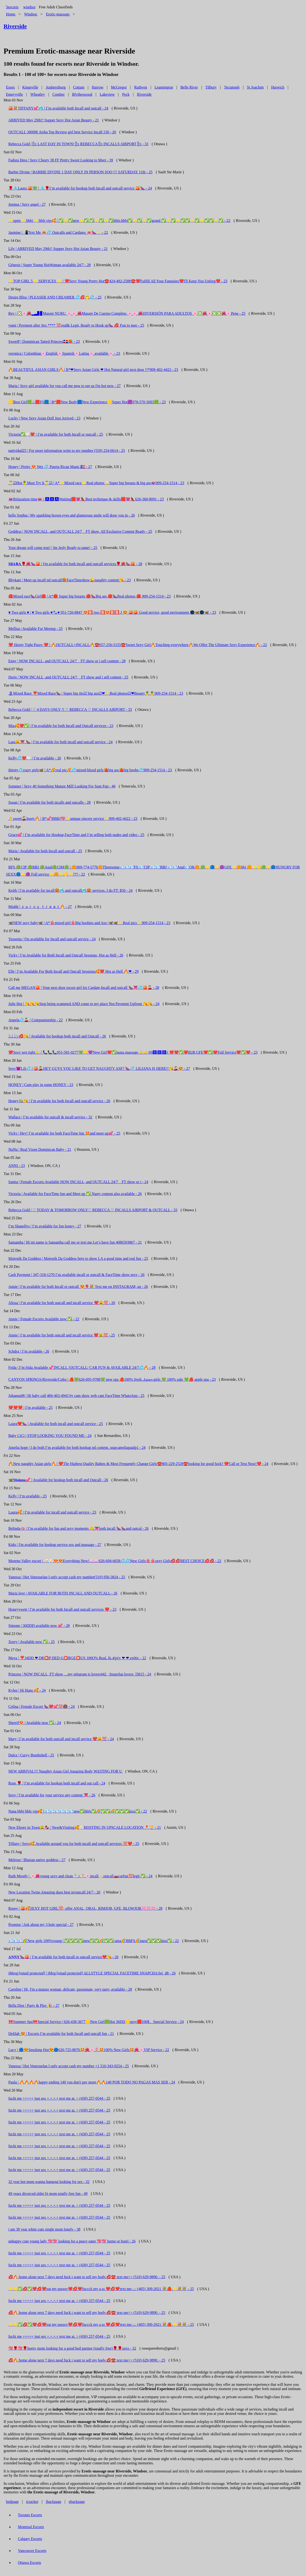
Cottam (78, 87)
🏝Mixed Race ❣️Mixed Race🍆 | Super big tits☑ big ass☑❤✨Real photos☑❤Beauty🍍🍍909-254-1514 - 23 (95, 693)
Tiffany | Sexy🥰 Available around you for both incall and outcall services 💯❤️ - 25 (73, 1844)
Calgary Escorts (30, 2539)
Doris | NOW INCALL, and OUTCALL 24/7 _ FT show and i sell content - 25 (68, 677)
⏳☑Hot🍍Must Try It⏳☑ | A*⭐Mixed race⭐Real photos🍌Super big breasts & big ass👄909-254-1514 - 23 (96, 483)
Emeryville (14, 94)
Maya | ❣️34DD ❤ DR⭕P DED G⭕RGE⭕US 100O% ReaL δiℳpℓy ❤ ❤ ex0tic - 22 (77, 1658)
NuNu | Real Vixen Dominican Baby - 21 (39, 1149)
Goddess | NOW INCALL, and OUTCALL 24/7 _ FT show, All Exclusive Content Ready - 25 (80, 531)
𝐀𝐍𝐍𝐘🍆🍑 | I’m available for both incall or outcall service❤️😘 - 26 (63, 1957)
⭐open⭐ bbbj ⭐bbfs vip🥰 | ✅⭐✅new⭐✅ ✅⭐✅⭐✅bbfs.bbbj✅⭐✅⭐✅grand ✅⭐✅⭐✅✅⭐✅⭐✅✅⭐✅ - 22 (119, 221)
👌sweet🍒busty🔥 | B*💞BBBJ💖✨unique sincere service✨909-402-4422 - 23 (72, 819)
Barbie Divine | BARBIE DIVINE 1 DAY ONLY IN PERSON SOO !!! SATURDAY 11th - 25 (80, 172)
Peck (125, 94)
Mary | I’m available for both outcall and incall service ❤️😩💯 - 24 (61, 1739)
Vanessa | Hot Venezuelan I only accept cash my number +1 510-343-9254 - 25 (68, 2066)
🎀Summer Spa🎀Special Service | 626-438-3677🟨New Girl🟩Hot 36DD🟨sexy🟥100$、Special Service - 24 (96, 2022)
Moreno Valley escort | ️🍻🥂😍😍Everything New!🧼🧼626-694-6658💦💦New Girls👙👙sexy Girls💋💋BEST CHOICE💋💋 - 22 (114, 1561)
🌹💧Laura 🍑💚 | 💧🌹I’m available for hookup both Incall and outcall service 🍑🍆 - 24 (80, 188)
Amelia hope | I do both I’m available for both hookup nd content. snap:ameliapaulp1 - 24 (77, 1447)
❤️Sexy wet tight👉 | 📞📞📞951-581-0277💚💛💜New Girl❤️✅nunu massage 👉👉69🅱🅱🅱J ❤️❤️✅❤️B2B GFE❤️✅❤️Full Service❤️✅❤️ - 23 (132, 1052)
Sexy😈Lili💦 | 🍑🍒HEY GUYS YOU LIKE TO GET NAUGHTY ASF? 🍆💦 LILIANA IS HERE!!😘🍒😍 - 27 (99, 1068)
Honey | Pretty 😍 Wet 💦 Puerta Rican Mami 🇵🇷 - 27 (50, 467)
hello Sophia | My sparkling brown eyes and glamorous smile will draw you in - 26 (71, 515)
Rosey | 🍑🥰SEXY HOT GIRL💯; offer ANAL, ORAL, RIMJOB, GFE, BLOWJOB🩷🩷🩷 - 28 (85, 1908)
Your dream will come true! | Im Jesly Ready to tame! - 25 (52, 548)
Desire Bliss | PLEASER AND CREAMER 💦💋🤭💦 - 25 (55, 297)
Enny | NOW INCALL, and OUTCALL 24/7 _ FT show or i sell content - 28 (67, 661)
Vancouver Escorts (32, 2551)
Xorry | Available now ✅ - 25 (31, 1642)
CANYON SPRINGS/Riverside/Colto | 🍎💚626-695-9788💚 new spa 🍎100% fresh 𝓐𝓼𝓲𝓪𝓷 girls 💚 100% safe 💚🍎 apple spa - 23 (112, 1379)
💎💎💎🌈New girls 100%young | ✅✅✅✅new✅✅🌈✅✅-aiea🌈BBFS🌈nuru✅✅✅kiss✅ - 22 (93, 1941)
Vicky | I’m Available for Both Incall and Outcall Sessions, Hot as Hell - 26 (65, 955)
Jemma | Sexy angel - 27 (27, 204)
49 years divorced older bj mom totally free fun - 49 (47, 2194)
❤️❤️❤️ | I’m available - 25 (30, 1407)
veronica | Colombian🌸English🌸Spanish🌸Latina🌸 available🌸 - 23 (64, 353)
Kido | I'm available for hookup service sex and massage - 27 (54, 1545)
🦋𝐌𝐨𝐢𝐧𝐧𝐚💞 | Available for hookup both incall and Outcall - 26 (58, 1480)
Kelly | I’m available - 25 (27, 1496)
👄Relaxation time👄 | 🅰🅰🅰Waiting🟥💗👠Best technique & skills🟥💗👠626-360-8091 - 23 (86, 499)
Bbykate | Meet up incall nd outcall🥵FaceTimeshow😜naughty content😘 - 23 (69, 580)
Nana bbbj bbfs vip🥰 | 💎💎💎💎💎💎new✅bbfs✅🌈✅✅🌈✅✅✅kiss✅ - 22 (77, 1811)
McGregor (119, 87)
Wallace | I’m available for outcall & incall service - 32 (50, 1117)
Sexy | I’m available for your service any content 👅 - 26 (51, 1795)
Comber (58, 94)
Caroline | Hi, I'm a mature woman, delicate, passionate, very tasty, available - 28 (70, 1989)
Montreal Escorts (31, 2527)
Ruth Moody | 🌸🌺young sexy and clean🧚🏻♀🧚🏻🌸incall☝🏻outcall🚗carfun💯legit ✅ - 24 (80, 1876)
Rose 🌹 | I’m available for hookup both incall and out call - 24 (56, 1783)
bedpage (12, 2502)
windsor (29, 7)
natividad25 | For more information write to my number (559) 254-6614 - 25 (66, 450)
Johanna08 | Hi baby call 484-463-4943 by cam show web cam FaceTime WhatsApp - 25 (76, 1396)
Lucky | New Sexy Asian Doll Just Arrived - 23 (44, 418)
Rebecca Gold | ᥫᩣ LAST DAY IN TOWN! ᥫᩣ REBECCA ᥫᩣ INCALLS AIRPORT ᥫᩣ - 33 (78, 144)
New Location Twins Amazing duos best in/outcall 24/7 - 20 (54, 1892)
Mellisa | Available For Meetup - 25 (35, 629)
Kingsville (30, 87)
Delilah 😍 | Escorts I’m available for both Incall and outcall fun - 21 (61, 2034)
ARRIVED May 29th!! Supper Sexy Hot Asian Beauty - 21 (53, 120)
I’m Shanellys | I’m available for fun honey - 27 (44, 1226)
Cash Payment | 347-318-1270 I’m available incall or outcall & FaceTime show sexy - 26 (76, 1275)
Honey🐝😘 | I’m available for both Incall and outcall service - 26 (59, 1101)
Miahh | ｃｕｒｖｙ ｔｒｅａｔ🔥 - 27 (40, 907)
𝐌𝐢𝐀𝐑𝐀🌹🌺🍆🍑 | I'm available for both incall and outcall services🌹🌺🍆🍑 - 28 (75, 564)
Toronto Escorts (30, 2515)
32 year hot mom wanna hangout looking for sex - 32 (48, 2182)
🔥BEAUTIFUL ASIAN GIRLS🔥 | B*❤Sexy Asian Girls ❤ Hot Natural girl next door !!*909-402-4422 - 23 (93, 370)
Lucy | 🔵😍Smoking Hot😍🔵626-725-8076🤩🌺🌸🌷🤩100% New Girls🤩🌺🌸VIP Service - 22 (88, 2050)
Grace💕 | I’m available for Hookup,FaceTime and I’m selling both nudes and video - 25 (76, 835)
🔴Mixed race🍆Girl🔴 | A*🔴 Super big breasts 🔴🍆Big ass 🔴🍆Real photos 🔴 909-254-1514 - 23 (89, 596)
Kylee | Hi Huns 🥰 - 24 (27, 1690)
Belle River (189, 87)
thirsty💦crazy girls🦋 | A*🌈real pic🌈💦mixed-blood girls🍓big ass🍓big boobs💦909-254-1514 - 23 (90, 770)
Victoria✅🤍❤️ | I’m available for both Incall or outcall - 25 (55, 434)
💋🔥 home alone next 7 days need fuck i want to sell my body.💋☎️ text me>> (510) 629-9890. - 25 (86, 2277)
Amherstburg (56, 87)
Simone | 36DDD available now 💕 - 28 (39, 1626)
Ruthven (140, 87)
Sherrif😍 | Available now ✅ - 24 (34, 1723)
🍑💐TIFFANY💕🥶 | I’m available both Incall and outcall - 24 (58, 108)
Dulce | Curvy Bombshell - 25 (31, 1755)
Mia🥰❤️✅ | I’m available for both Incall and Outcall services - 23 (60, 726)
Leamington (163, 87)
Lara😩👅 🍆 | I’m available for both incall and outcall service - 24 (60, 742)
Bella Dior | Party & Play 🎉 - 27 (33, 2005)
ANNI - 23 (16, 1166)
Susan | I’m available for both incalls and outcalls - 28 (49, 802)
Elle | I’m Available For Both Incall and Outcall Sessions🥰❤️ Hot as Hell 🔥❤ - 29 (73, 971)
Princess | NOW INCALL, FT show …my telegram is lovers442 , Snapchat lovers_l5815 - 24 (79, 1674)
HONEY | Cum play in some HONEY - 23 (40, 1085)
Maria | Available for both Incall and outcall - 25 (45, 851)
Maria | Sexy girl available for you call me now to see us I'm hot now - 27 (64, 386)
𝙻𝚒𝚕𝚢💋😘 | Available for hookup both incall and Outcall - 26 (57, 1036)
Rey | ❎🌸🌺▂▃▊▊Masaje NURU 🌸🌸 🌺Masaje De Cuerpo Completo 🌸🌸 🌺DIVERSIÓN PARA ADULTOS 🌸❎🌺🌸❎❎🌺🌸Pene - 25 (126, 313)
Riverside (144, 94)
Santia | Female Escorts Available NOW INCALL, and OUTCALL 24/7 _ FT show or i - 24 (78, 1182)
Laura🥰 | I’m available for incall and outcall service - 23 (52, 1512)
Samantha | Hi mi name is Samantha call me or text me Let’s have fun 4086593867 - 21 (75, 1242)
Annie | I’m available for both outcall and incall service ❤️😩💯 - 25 (61, 1335)
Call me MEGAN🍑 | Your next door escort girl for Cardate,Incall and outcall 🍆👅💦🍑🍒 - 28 (83, 988)
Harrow (97, 87)
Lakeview (107, 94)
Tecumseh (232, 87)
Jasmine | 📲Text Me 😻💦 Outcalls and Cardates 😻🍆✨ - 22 (58, 232)
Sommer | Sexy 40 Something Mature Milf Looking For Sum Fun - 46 (61, 786)
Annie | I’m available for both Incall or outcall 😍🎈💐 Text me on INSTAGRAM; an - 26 (78, 1287)
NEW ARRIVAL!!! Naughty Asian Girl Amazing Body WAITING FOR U (65, 1771)
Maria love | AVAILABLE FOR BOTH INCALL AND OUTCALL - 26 (62, 1593)
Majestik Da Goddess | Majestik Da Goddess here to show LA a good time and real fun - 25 (78, 1258)
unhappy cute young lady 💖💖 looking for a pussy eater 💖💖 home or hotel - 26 (72, 2241)
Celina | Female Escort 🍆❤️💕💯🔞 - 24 (41, 1706)
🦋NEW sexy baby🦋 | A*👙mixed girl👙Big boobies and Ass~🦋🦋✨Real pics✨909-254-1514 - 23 (89, 923)
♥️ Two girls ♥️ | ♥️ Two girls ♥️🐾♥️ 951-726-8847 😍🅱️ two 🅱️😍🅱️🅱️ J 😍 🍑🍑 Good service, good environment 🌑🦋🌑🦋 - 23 (112, 612)
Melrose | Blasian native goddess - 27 (37, 1860)
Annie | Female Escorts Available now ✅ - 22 (43, 1319)
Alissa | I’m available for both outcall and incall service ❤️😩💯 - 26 (61, 1303)
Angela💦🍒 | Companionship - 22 (35, 1020)
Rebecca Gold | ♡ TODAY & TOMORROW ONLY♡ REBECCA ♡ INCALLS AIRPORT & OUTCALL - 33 (92, 1210)
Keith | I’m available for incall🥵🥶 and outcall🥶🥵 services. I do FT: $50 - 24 (70, 890)
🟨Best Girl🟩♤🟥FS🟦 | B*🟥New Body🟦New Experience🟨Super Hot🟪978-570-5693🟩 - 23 (87, 402)
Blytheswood (82, 94)
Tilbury (210, 87)
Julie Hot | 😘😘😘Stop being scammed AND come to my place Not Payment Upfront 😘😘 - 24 (83, 1004)
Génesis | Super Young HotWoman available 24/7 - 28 (49, 265)
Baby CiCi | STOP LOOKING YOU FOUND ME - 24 (50, 1436)
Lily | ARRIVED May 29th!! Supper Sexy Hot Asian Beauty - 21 (58, 249)
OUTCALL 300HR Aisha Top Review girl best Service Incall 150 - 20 (62, 132)
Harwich (277, 87)
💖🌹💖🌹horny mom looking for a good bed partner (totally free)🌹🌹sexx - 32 (72, 2348)
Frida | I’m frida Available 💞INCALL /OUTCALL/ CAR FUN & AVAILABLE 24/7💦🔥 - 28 (82, 1367)
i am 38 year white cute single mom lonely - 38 (44, 2229)
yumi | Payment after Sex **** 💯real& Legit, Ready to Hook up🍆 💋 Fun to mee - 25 (76, 325)
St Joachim (255, 87)
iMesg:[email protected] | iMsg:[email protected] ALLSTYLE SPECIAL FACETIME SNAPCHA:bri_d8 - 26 (92, 1973)
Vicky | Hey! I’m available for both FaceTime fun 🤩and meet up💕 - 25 (64, 1133)
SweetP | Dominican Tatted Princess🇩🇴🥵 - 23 (44, 341)
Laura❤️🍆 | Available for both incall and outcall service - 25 (55, 1424)
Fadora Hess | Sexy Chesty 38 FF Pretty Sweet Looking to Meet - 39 (60, 160)
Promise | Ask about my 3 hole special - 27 (41, 1925)
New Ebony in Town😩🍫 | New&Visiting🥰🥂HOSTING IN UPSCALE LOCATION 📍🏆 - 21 (84, 1827)
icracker (32, 2502)
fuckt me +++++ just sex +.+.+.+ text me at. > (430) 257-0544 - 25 (59, 2098)
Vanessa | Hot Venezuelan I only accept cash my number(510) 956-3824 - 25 (66, 1577)
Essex (10, 87)
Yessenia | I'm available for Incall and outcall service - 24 (52, 939)
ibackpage (53, 2502)
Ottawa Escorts (29, 2563)
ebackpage (77, 2502)
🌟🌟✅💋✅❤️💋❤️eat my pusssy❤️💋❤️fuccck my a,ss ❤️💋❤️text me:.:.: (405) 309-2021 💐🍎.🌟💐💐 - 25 (101, 2289)
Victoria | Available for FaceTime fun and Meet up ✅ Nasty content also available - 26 (75, 1194)
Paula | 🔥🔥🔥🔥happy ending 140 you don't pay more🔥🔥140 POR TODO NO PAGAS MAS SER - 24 (91, 2082)
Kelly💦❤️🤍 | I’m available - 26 (34, 758)
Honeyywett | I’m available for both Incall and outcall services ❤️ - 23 (62, 1609)
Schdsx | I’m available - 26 (28, 1351)
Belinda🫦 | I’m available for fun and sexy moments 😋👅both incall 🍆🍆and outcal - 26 (78, 1528)
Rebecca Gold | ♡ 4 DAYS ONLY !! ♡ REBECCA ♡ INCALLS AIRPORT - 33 (70, 710)
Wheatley (37, 94)
